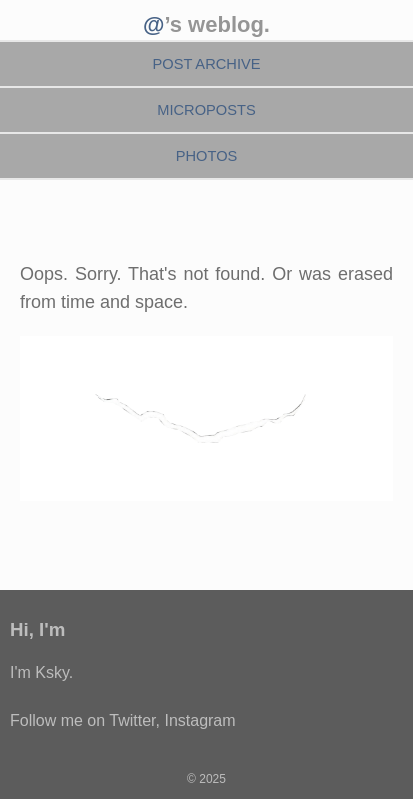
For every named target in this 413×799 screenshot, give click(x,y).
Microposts (206, 110)
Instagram (199, 720)
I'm (52, 629)
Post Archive (206, 64)
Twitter (132, 720)
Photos (207, 156)
